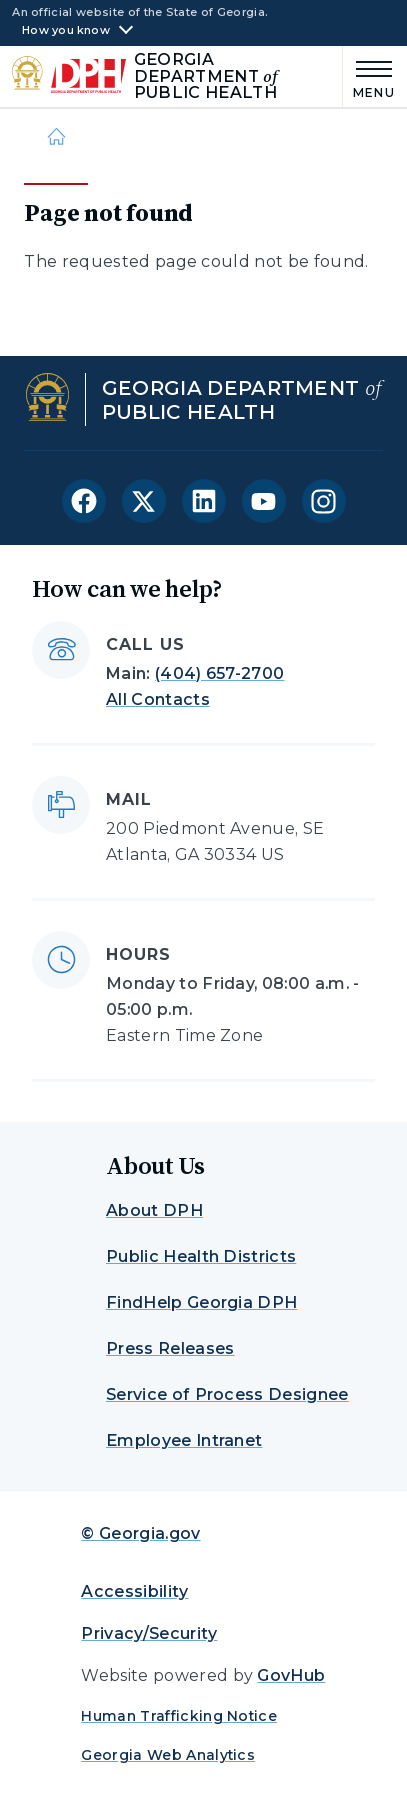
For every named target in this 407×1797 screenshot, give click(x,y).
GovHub (291, 1675)
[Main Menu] (369, 76)
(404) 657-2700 (219, 673)
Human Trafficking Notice (179, 1716)
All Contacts (158, 699)
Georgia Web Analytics (168, 1755)
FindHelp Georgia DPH (201, 1302)
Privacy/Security (149, 1633)
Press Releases (170, 1348)
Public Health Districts (201, 1256)
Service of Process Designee (227, 1394)
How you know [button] (66, 30)
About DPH (154, 1210)
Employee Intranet (184, 1440)
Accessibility (134, 1591)
